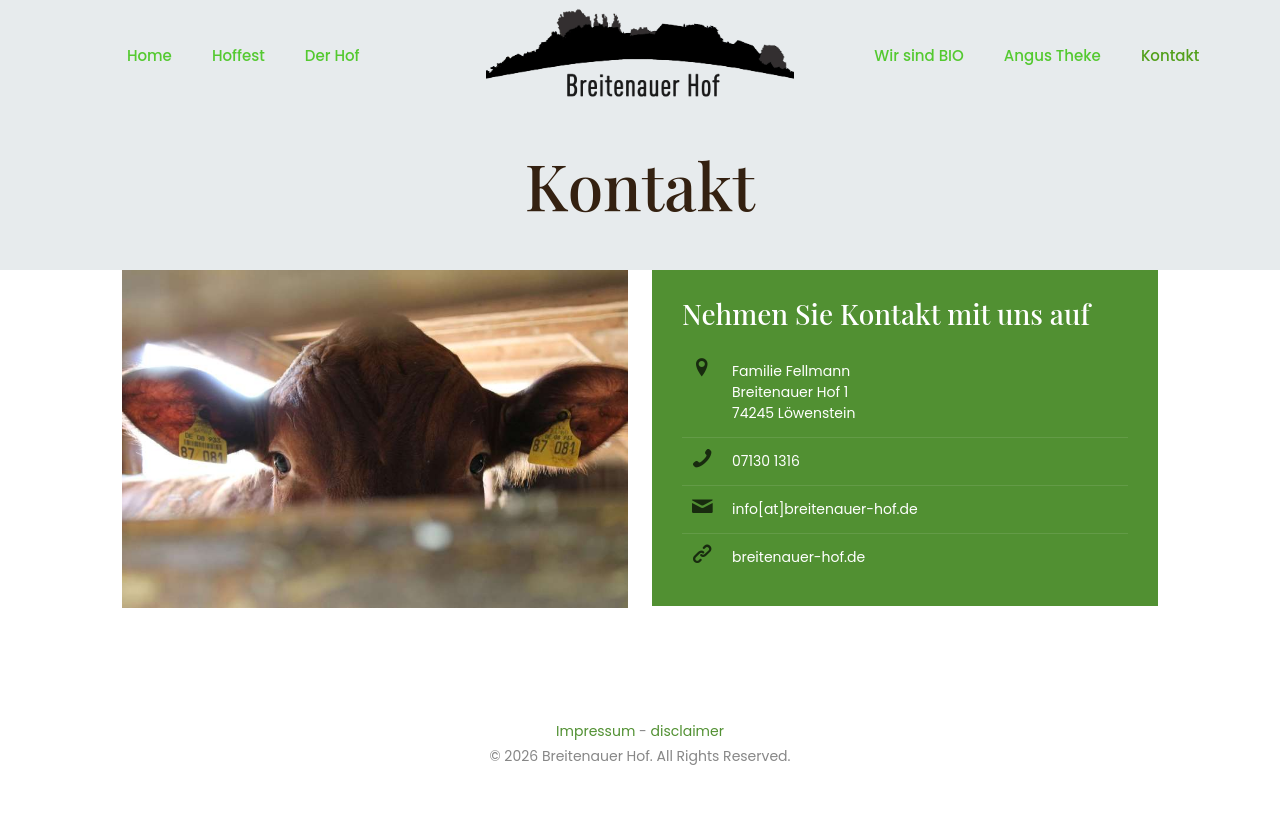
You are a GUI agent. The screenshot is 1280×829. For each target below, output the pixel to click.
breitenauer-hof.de (798, 557)
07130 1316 (766, 461)
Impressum (595, 731)
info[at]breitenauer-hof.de (825, 509)
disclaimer (687, 731)
